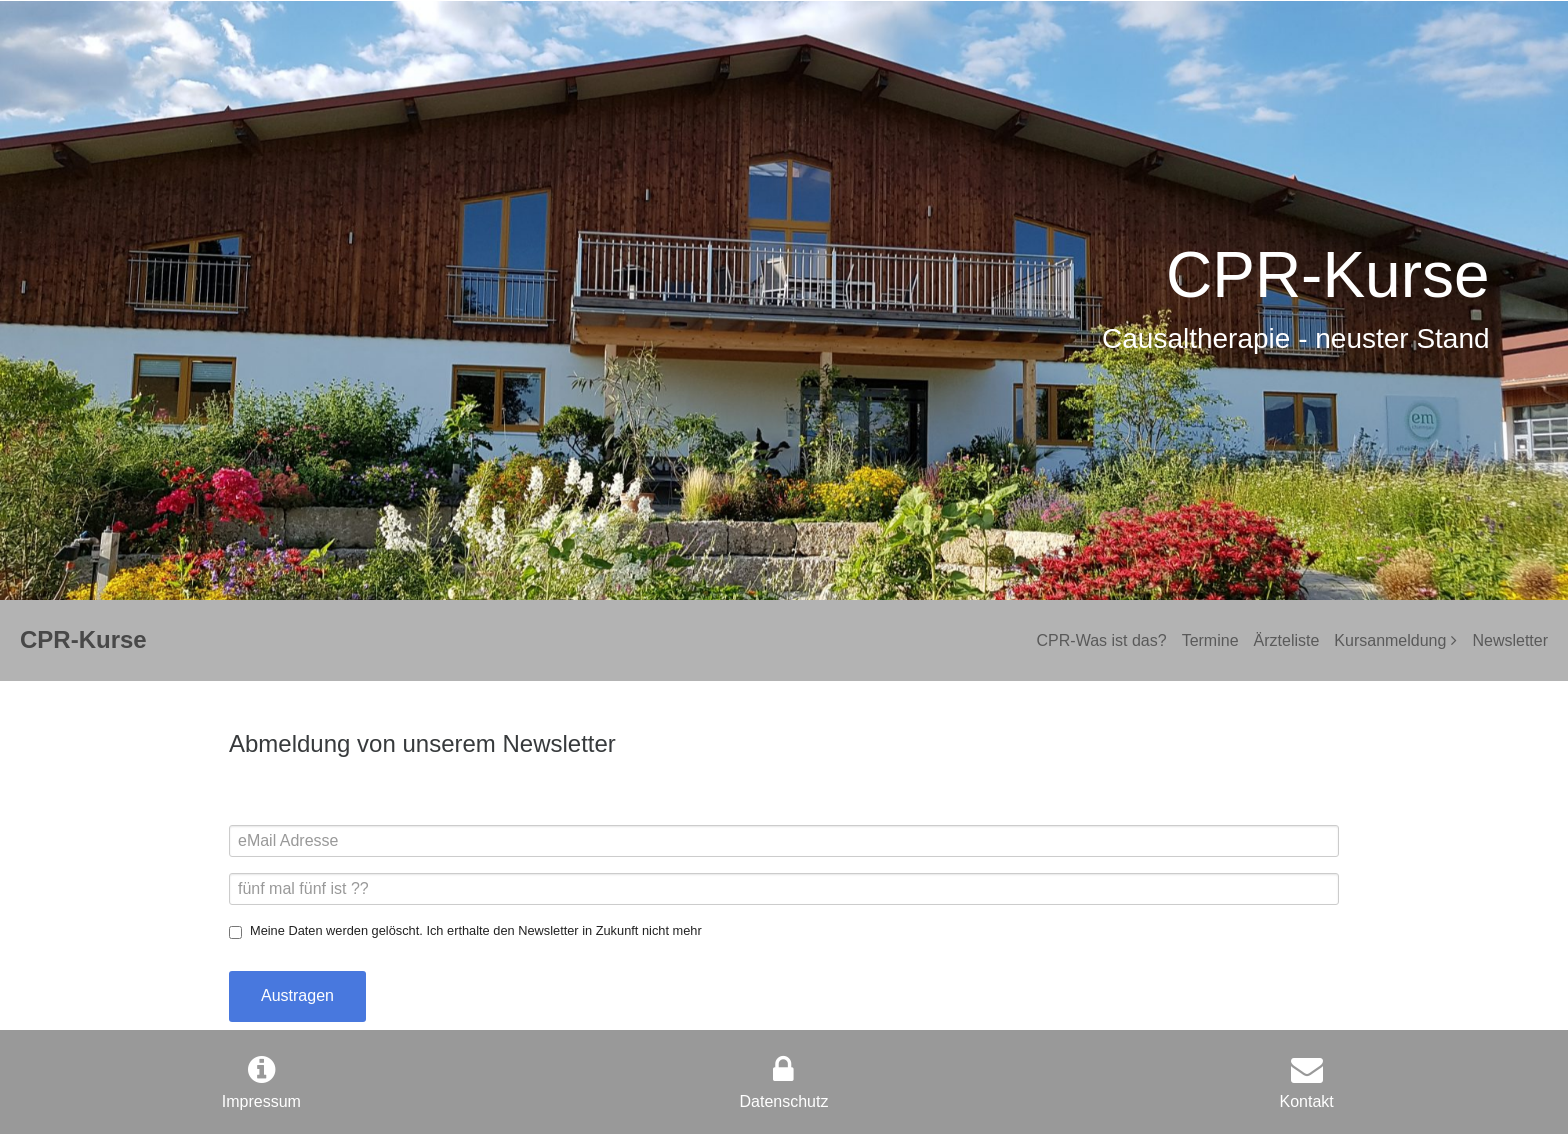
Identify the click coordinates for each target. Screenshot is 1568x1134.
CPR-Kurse (83, 639)
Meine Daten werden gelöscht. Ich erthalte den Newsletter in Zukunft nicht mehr (476, 930)
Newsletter (1510, 640)
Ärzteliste (1287, 640)
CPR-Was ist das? (1102, 640)
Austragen (297, 995)
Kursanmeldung (1390, 640)
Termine (1210, 640)
